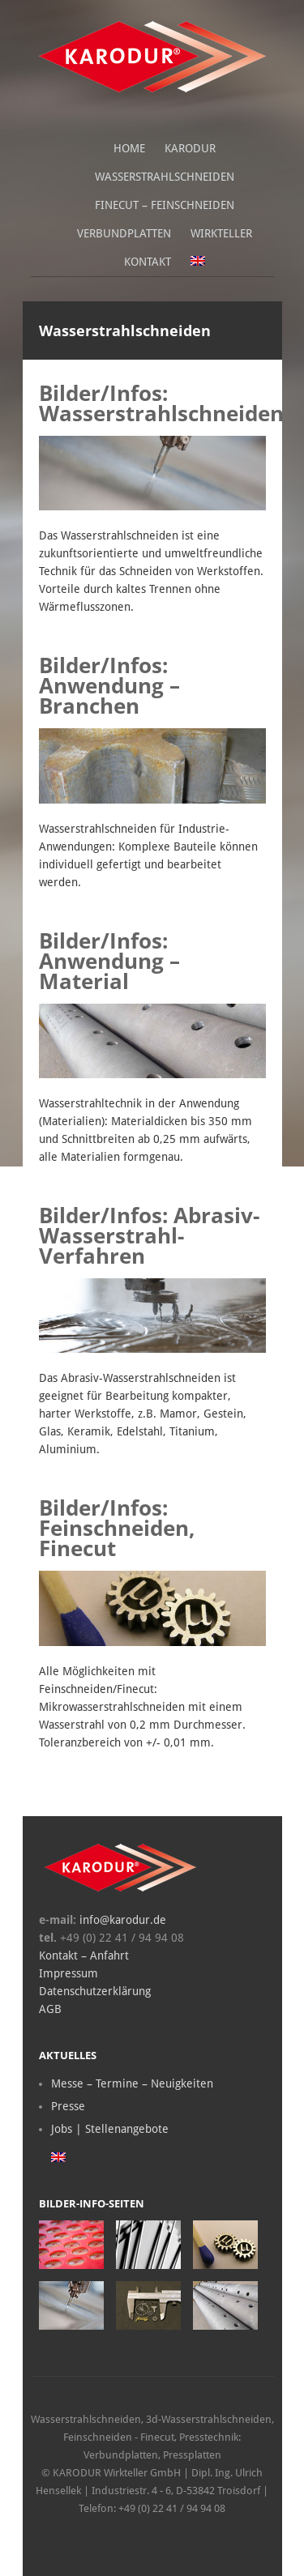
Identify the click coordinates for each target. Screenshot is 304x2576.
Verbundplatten (124, 233)
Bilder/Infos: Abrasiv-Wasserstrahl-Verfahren (149, 1235)
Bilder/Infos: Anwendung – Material (109, 961)
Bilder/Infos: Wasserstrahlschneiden (161, 403)
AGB (50, 2008)
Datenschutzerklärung (95, 1991)
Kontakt (147, 261)
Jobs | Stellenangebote (110, 2128)
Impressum (68, 1973)
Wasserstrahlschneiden (164, 176)
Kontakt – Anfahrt (84, 1955)
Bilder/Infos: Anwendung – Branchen (109, 685)
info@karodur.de (121, 1919)
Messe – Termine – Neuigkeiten (132, 2083)
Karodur (190, 148)
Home (129, 148)
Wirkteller (221, 233)
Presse (68, 2106)
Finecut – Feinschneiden (164, 204)
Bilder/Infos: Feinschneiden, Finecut (117, 1528)
